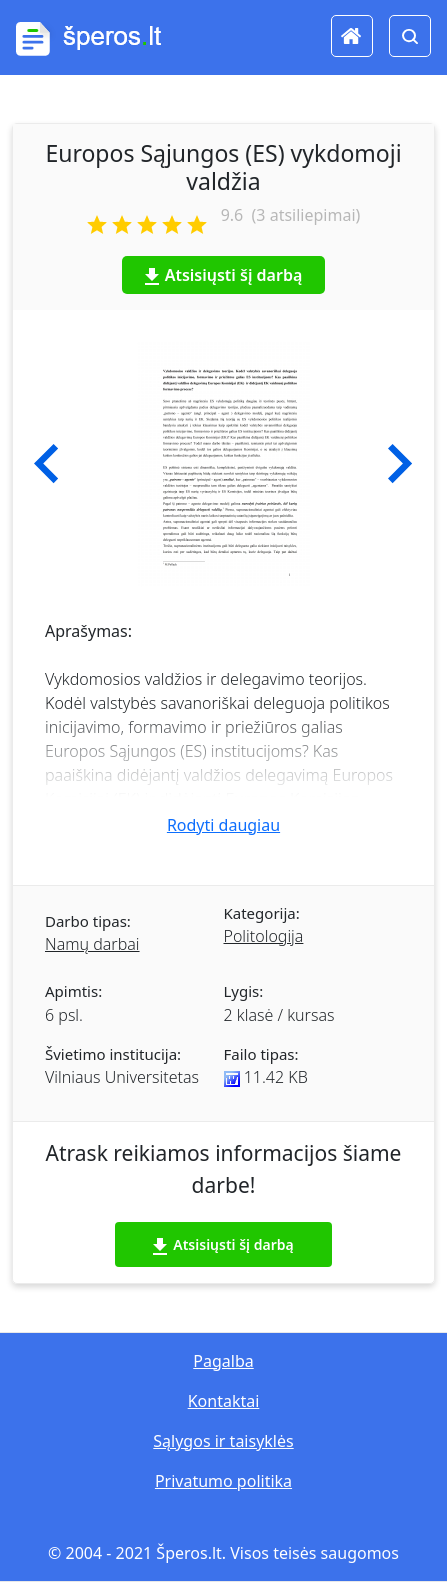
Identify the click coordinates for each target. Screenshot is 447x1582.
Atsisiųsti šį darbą (224, 275)
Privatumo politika (223, 1481)
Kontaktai (224, 1401)
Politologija (264, 936)
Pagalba (223, 1361)
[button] (46, 464)
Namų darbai (92, 944)
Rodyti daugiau (223, 825)
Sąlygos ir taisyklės (223, 1441)
